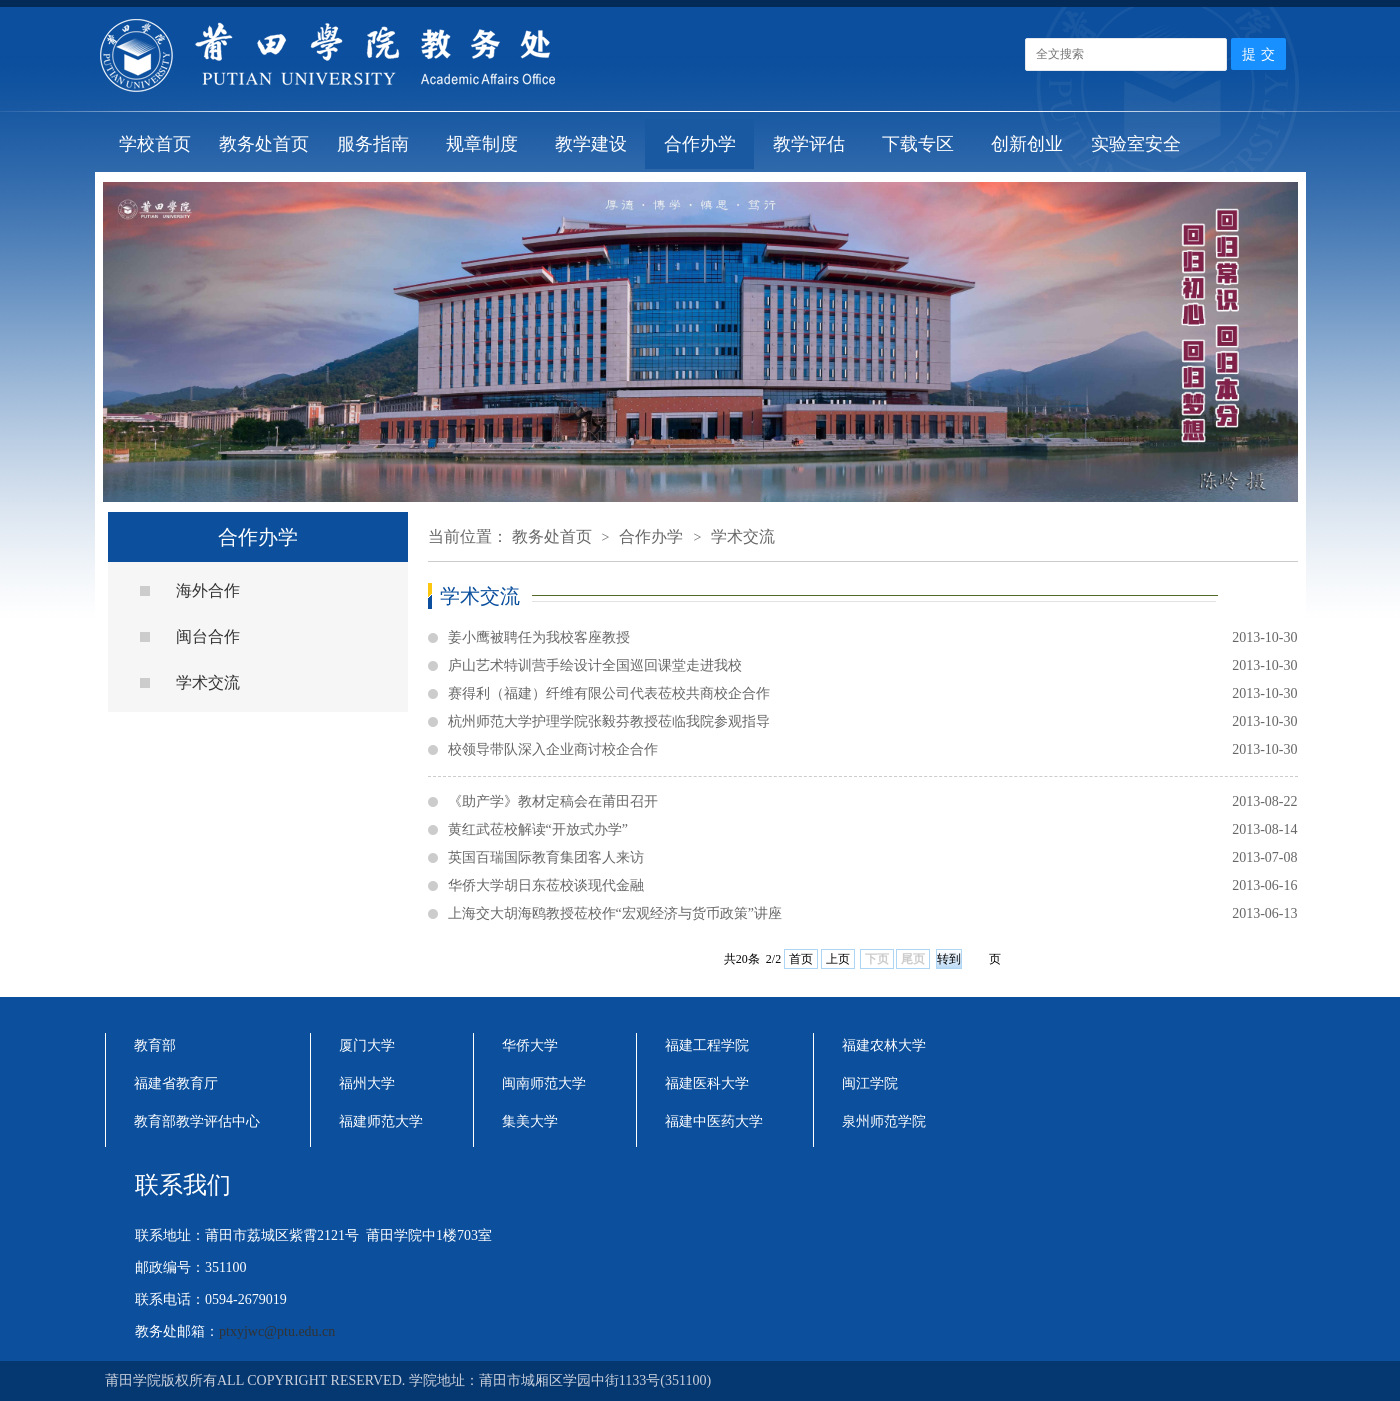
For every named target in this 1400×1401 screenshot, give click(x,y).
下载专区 (918, 144)
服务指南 (373, 144)
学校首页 (155, 144)
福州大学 (367, 1083)
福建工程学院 (707, 1045)
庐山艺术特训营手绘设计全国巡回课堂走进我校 (873, 666)
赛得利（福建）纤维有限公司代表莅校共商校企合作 (873, 694)
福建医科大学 (707, 1083)
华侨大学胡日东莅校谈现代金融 (873, 886)
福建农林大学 (884, 1045)
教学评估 (809, 144)
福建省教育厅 (176, 1083)
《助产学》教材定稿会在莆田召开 (873, 802)
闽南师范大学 (544, 1083)
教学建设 (591, 144)
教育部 (155, 1045)
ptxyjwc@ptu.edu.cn (277, 1331)
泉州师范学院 (884, 1121)
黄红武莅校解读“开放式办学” (873, 830)
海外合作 (208, 590)
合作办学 (700, 144)
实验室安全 (1136, 144)
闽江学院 (870, 1083)
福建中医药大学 (714, 1121)
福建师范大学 (381, 1121)
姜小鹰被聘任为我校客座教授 (873, 638)
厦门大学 (367, 1045)
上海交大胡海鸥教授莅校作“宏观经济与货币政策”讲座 (873, 914)
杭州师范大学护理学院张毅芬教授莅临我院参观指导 (873, 722)
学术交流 (208, 682)
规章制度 (482, 144)
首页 (801, 959)
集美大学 (530, 1121)
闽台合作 (208, 636)
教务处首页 (264, 144)
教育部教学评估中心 (197, 1121)
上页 (838, 959)
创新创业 (1027, 144)
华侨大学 (530, 1045)
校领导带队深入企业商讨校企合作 (873, 750)
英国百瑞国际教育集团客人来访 (873, 858)
